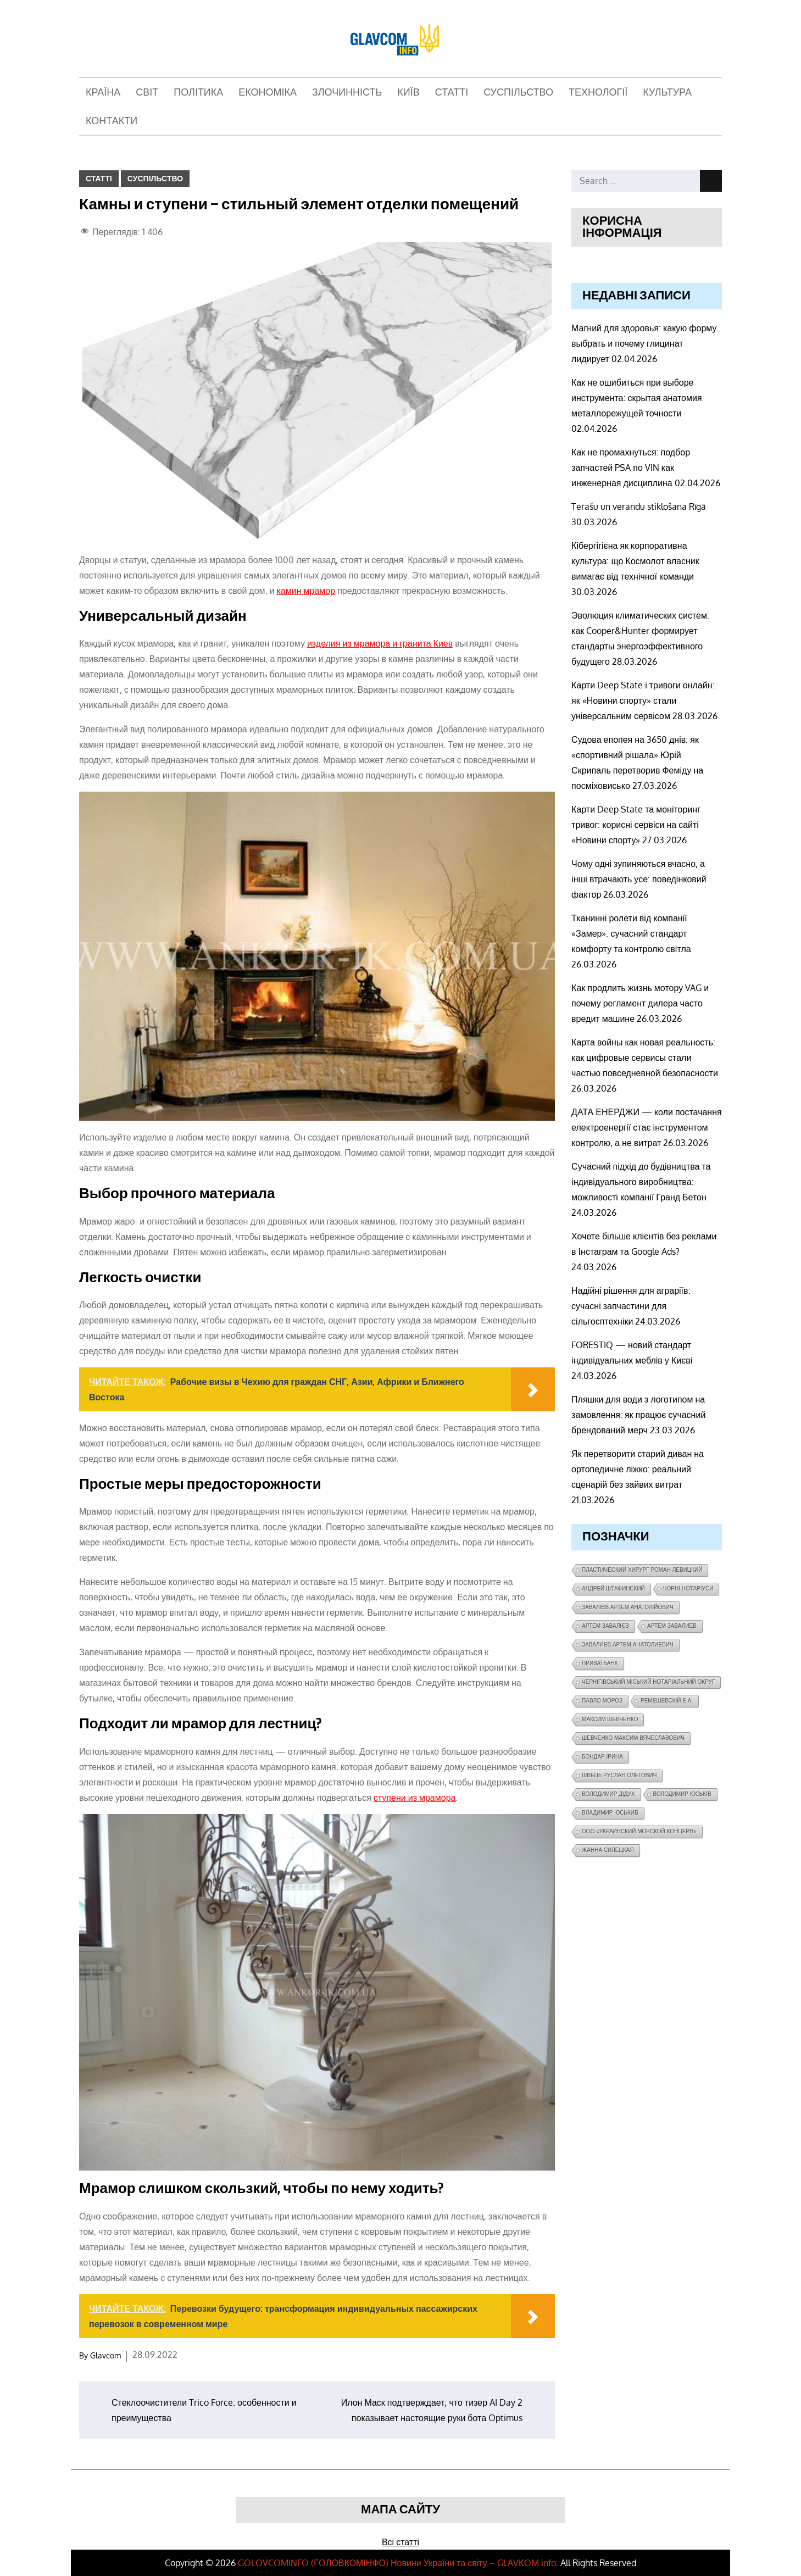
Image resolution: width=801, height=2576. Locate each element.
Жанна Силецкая (608, 1850)
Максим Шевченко (610, 1719)
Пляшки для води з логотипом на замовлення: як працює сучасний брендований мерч (638, 1415)
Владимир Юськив (610, 1813)
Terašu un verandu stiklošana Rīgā (638, 506)
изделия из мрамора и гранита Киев (380, 643)
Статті (451, 92)
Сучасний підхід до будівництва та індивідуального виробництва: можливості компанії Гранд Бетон (640, 1182)
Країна (103, 92)
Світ (147, 92)
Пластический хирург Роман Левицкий (642, 1570)
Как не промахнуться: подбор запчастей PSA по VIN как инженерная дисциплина (630, 467)
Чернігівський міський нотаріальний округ (648, 1682)
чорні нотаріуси (688, 1588)
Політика (198, 92)
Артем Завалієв (605, 1626)
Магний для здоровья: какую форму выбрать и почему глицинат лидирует (643, 343)
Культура (667, 92)
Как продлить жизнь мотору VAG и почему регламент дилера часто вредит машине (640, 1003)
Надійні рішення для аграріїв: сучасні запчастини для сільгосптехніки (630, 1306)
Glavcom (105, 2355)
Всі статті (400, 2541)
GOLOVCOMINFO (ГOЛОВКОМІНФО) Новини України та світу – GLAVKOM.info (397, 2562)
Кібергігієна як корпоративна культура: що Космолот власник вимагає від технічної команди (635, 561)
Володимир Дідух (608, 1794)
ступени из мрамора (415, 1797)
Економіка (267, 92)
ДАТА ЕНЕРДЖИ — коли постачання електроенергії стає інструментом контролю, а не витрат (646, 1127)
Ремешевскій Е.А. (667, 1701)
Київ (408, 92)
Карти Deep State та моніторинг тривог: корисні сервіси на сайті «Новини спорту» (635, 824)
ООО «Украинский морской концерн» (639, 1831)
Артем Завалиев (672, 1626)
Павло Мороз (602, 1701)
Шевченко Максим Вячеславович (633, 1738)
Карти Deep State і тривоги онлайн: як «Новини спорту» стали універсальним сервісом (642, 700)
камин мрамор (306, 590)
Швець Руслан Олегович (619, 1775)
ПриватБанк (600, 1663)
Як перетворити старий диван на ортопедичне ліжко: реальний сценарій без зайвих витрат (637, 1469)
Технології (598, 92)
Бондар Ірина (602, 1757)
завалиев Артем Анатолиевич (628, 1645)
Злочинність (347, 92)
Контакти (111, 120)
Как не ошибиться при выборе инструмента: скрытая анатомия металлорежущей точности (636, 398)
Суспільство (518, 92)
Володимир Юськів (682, 1794)
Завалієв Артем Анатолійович (628, 1607)
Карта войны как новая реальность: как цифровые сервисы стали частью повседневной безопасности (644, 1057)
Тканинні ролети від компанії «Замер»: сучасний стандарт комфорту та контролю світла (631, 933)
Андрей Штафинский (613, 1588)
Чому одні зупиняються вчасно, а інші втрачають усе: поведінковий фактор (639, 879)
